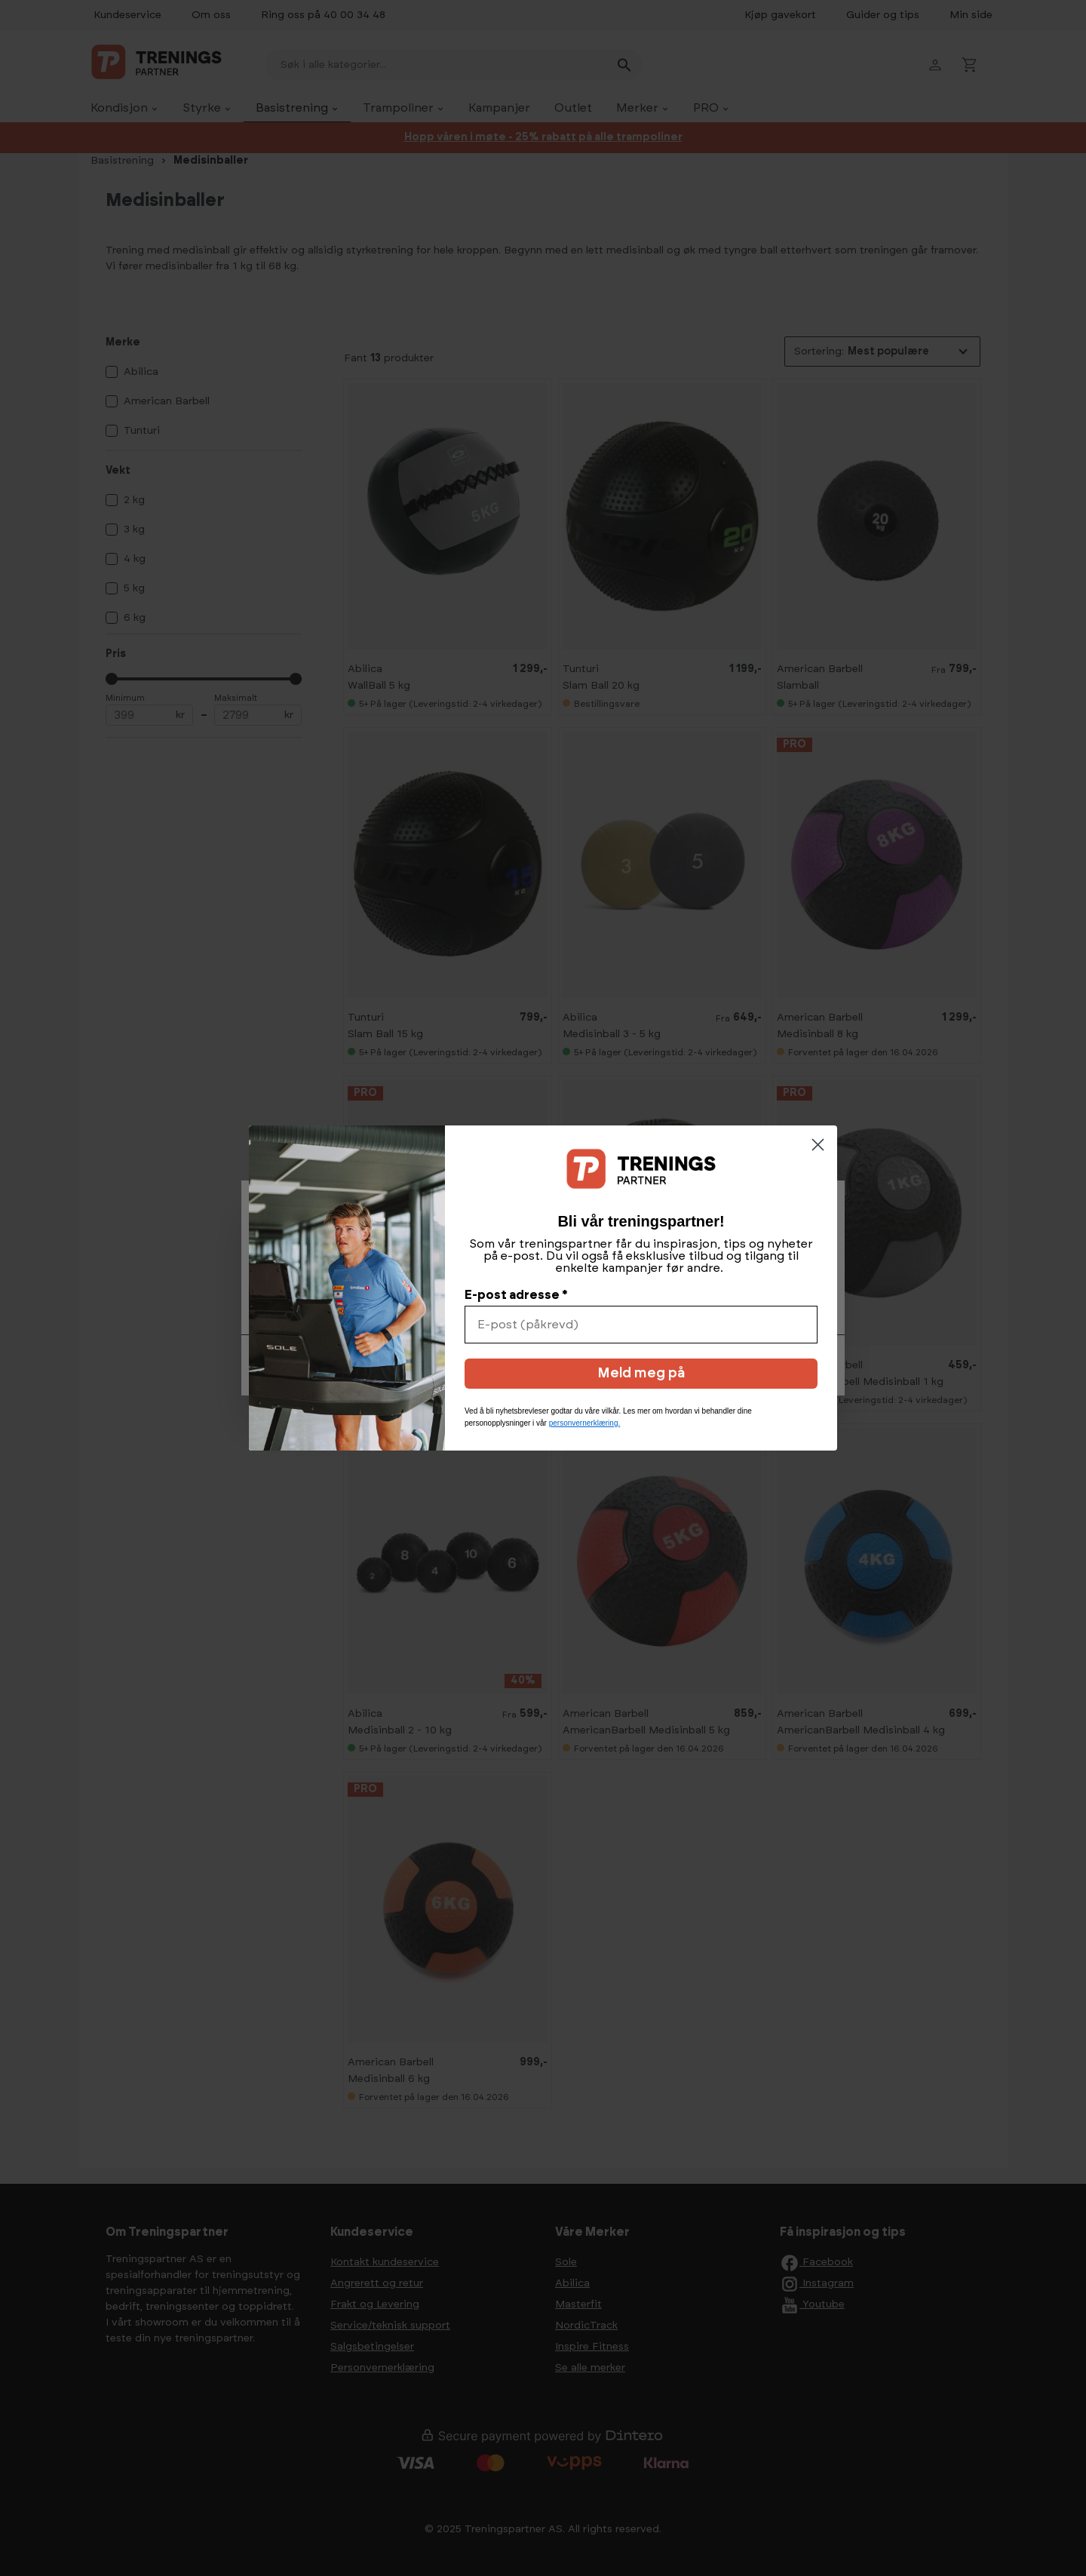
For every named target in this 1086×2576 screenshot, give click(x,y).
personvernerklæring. (585, 1423)
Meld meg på (641, 1373)
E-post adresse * (516, 1295)
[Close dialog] (818, 1144)
